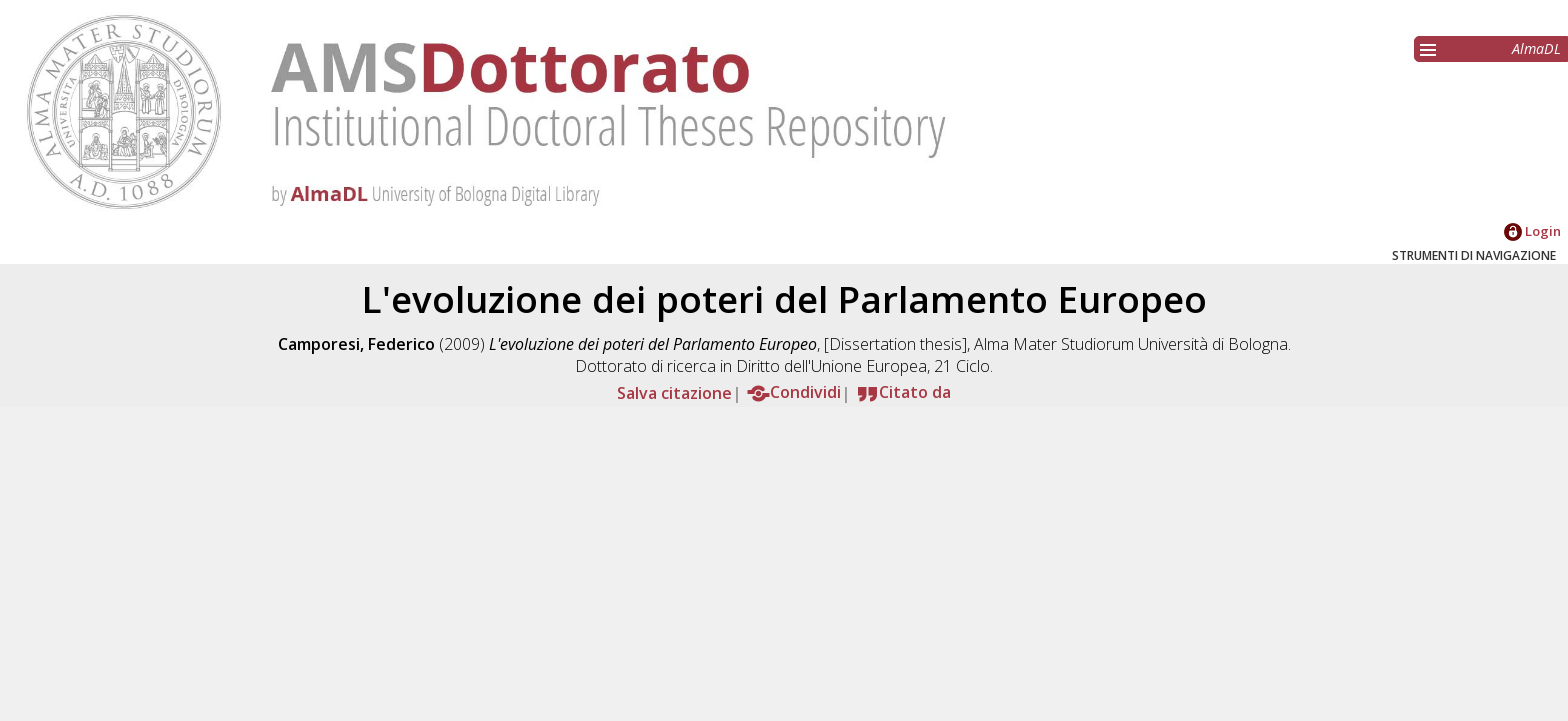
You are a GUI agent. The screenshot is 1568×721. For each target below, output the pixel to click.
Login (1532, 231)
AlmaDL (1536, 48)
